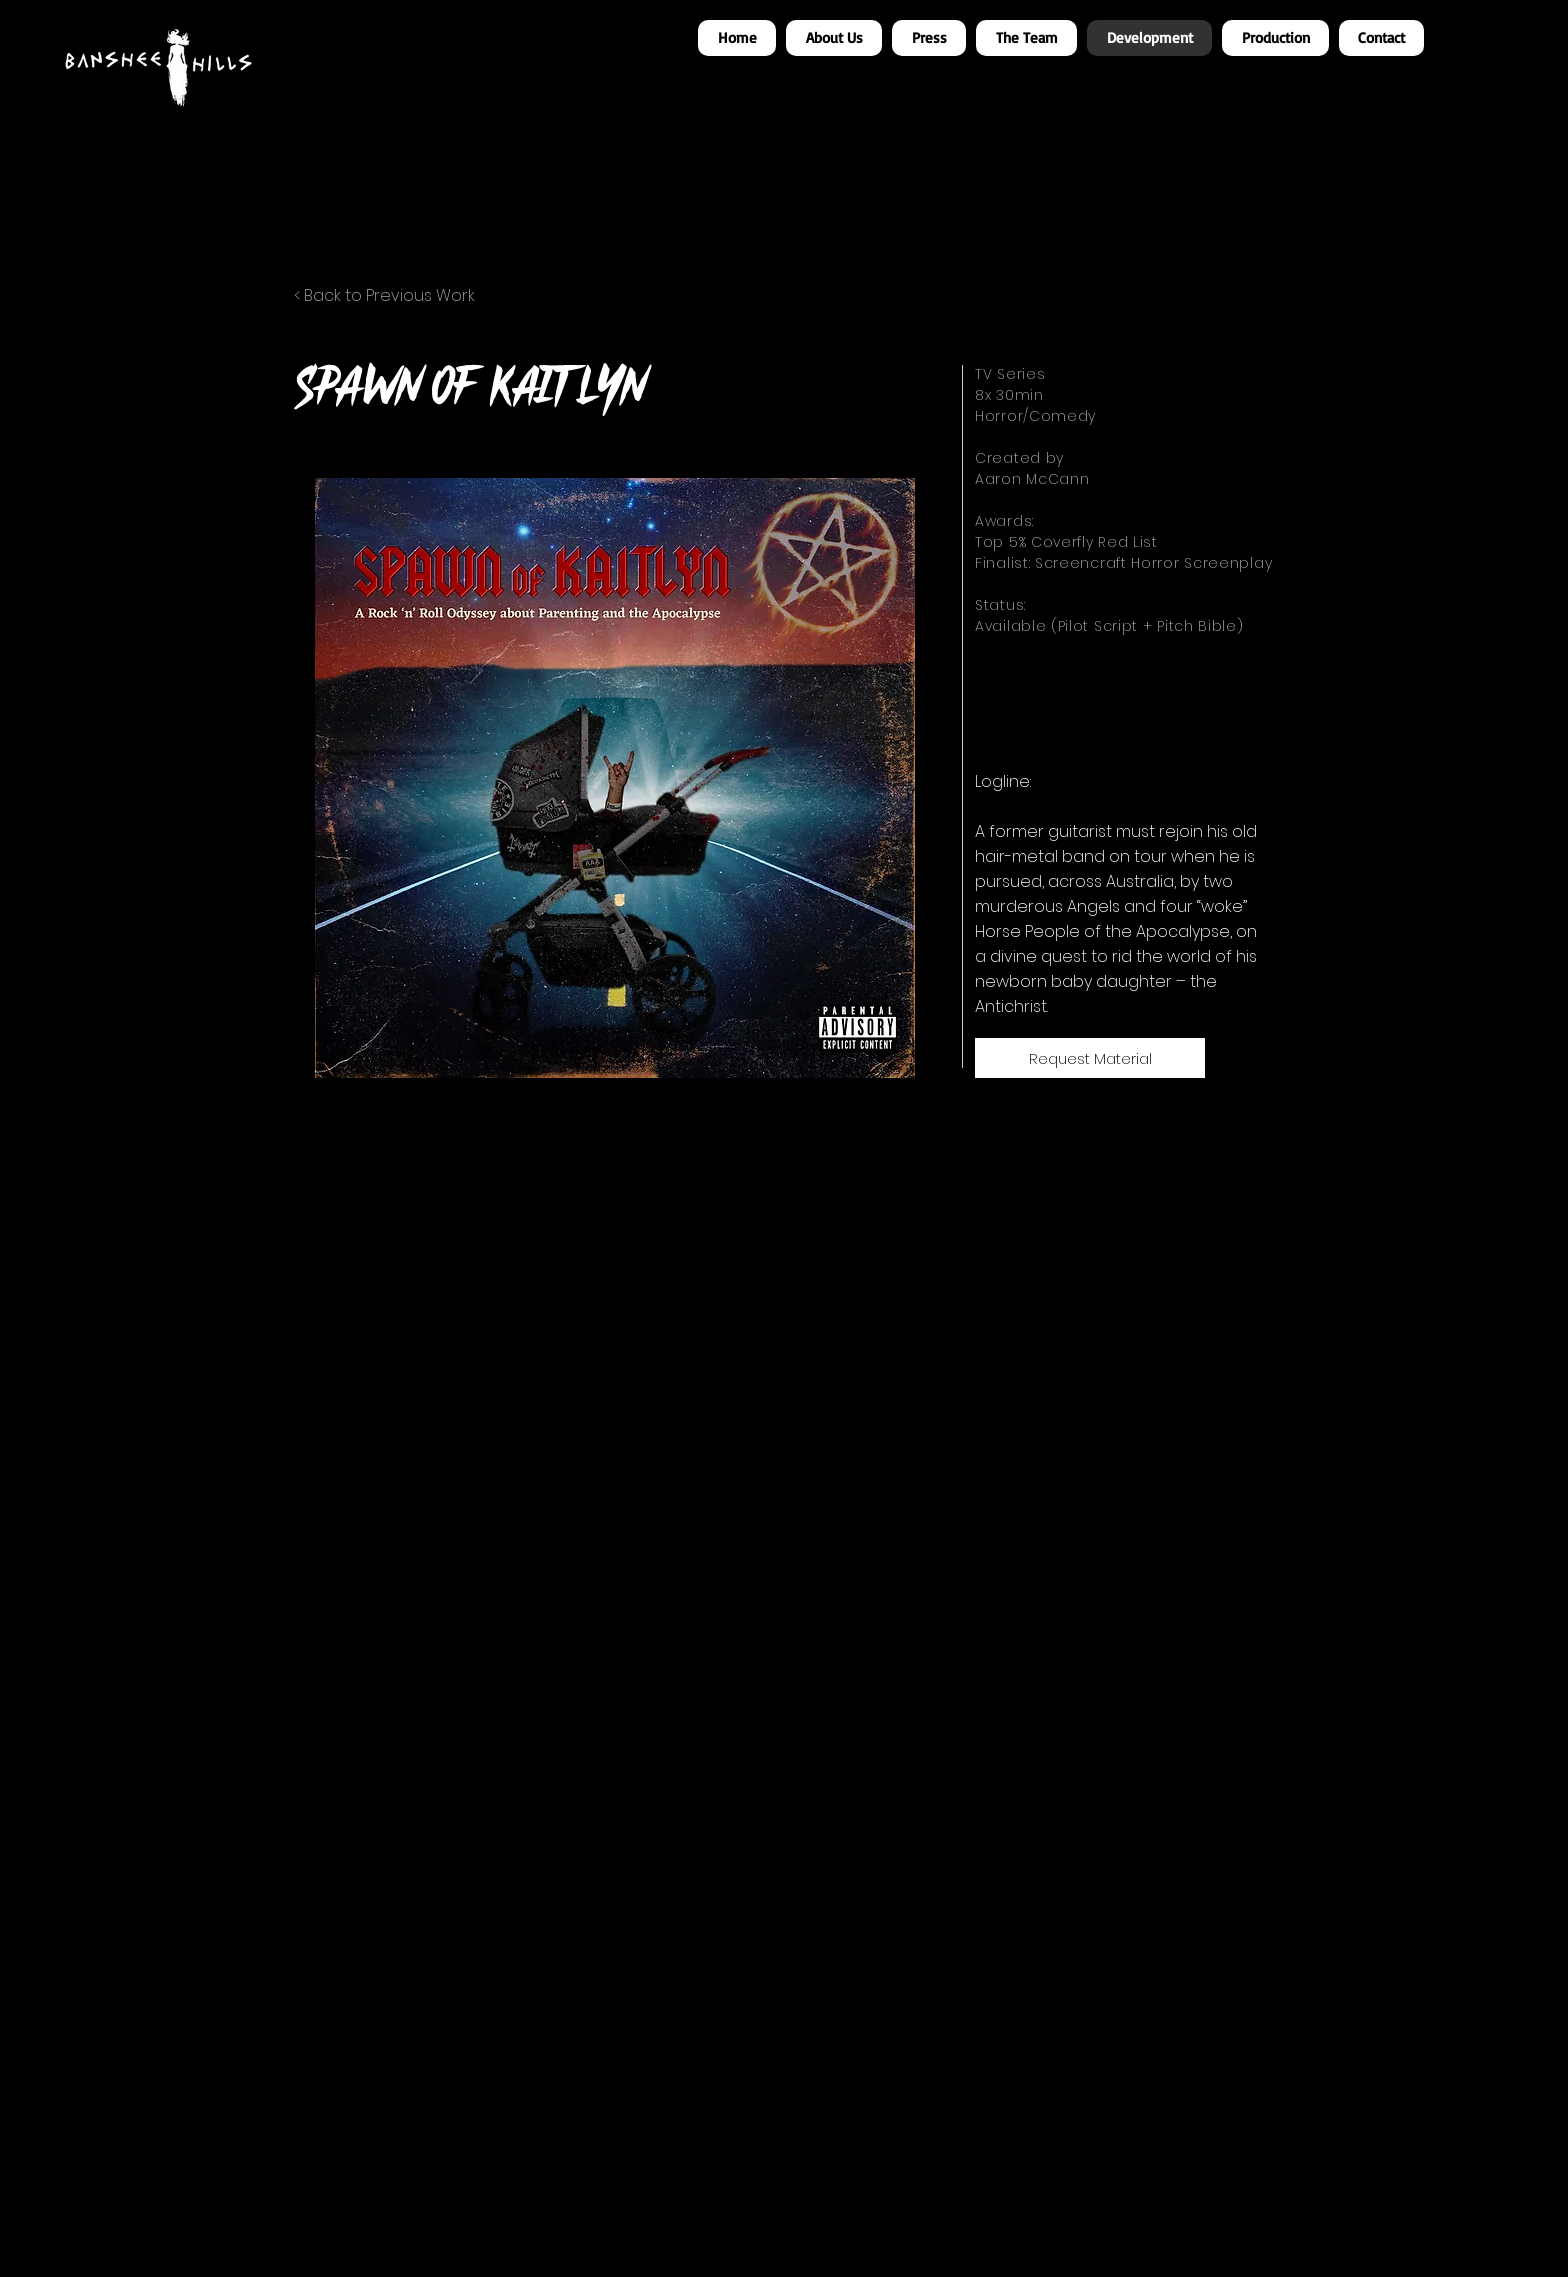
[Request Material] (1090, 1058)
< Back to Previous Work (384, 295)
